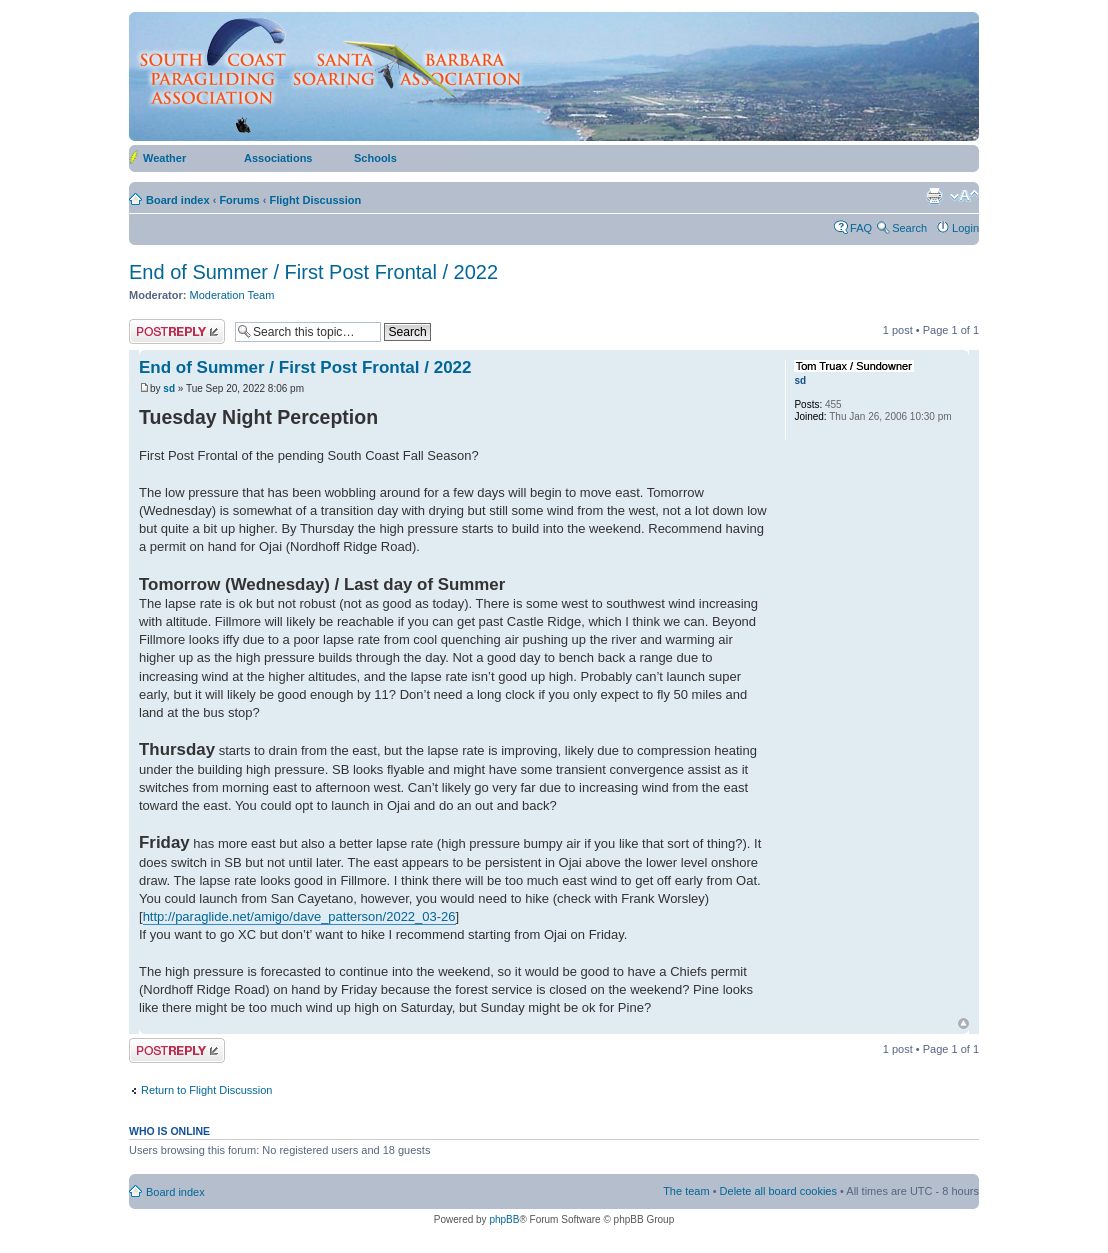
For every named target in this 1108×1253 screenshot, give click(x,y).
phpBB (504, 1219)
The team (686, 1191)
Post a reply (177, 331)
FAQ (861, 228)
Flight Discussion (316, 200)
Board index (178, 200)
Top (963, 1023)
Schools (375, 158)
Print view (934, 196)
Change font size (964, 196)
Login (965, 228)
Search (909, 228)
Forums (239, 200)
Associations (278, 158)
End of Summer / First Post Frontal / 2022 (313, 272)
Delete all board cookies (778, 1191)
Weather (164, 158)
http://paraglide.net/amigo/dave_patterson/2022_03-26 (299, 916)
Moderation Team (232, 295)
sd (169, 388)
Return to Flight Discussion (206, 1090)
